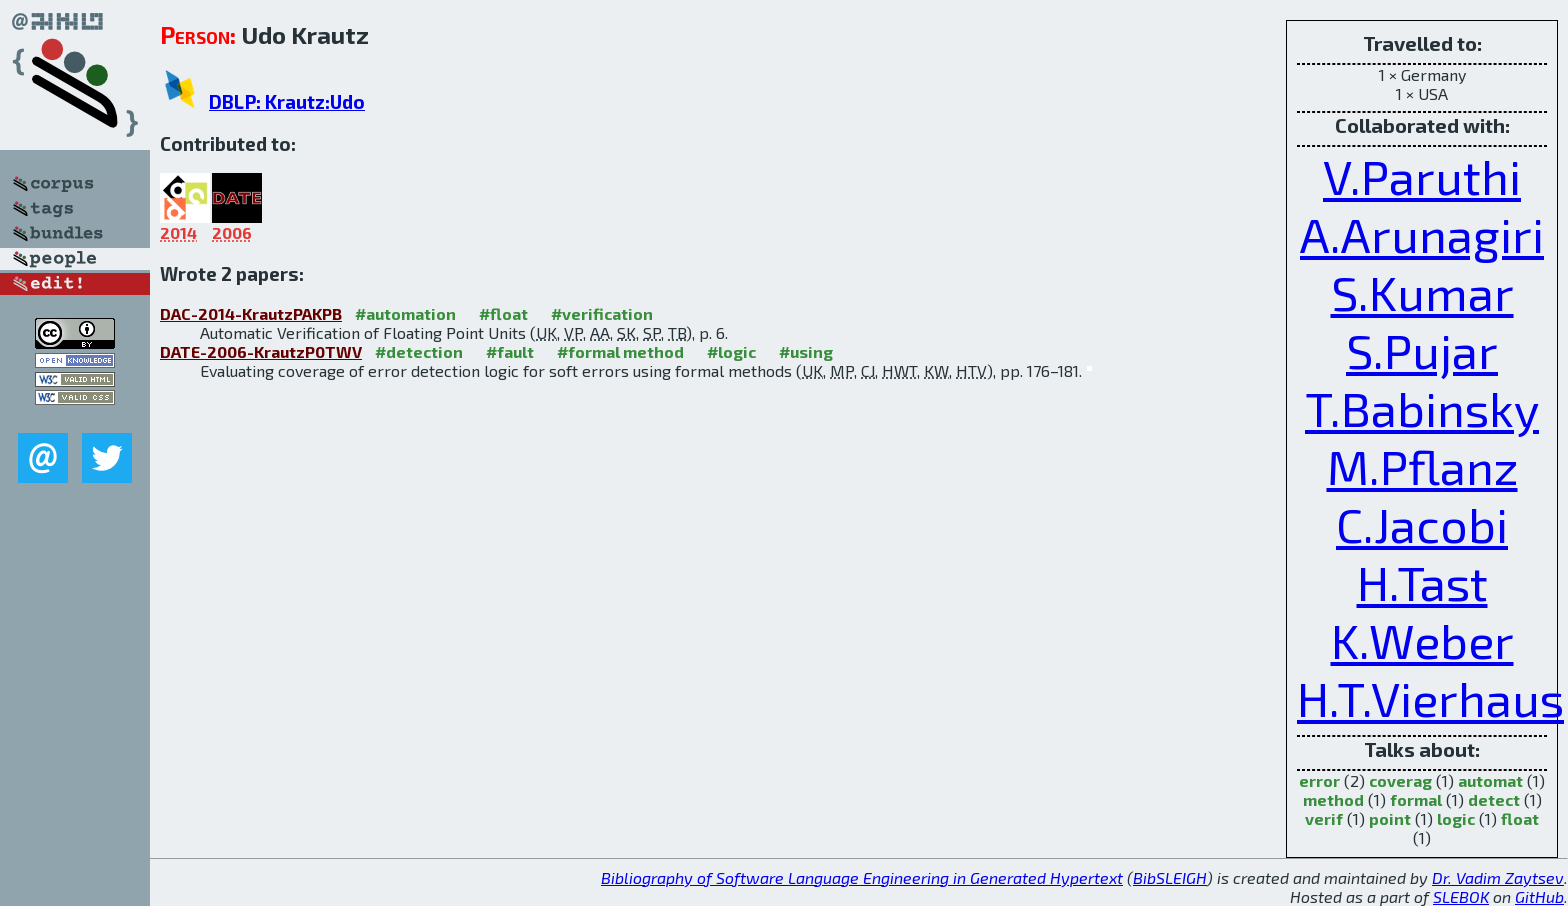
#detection (419, 351)
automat (1490, 780)
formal (1416, 799)
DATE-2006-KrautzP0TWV (261, 351)
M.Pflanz (1422, 466)
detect (1494, 799)
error (1319, 780)
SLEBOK (1461, 896)
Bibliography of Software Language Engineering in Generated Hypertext (862, 877)
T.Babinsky (1422, 408)
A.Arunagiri (1422, 234)
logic (1456, 818)
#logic (731, 351)
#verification (602, 313)
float (1520, 818)
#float (503, 313)
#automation (405, 313)
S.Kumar (1422, 292)
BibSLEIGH (1170, 877)
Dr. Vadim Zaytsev (1498, 877)
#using (806, 351)
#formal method (620, 351)
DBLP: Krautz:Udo (287, 101)
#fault (510, 351)
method (1333, 799)
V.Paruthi (1422, 176)
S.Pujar (1422, 350)
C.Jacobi (1422, 524)
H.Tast (1422, 582)
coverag (1400, 780)
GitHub (1539, 896)
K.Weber (1422, 640)
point (1390, 818)
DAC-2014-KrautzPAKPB (251, 313)
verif (1324, 818)
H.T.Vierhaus (1430, 698)
